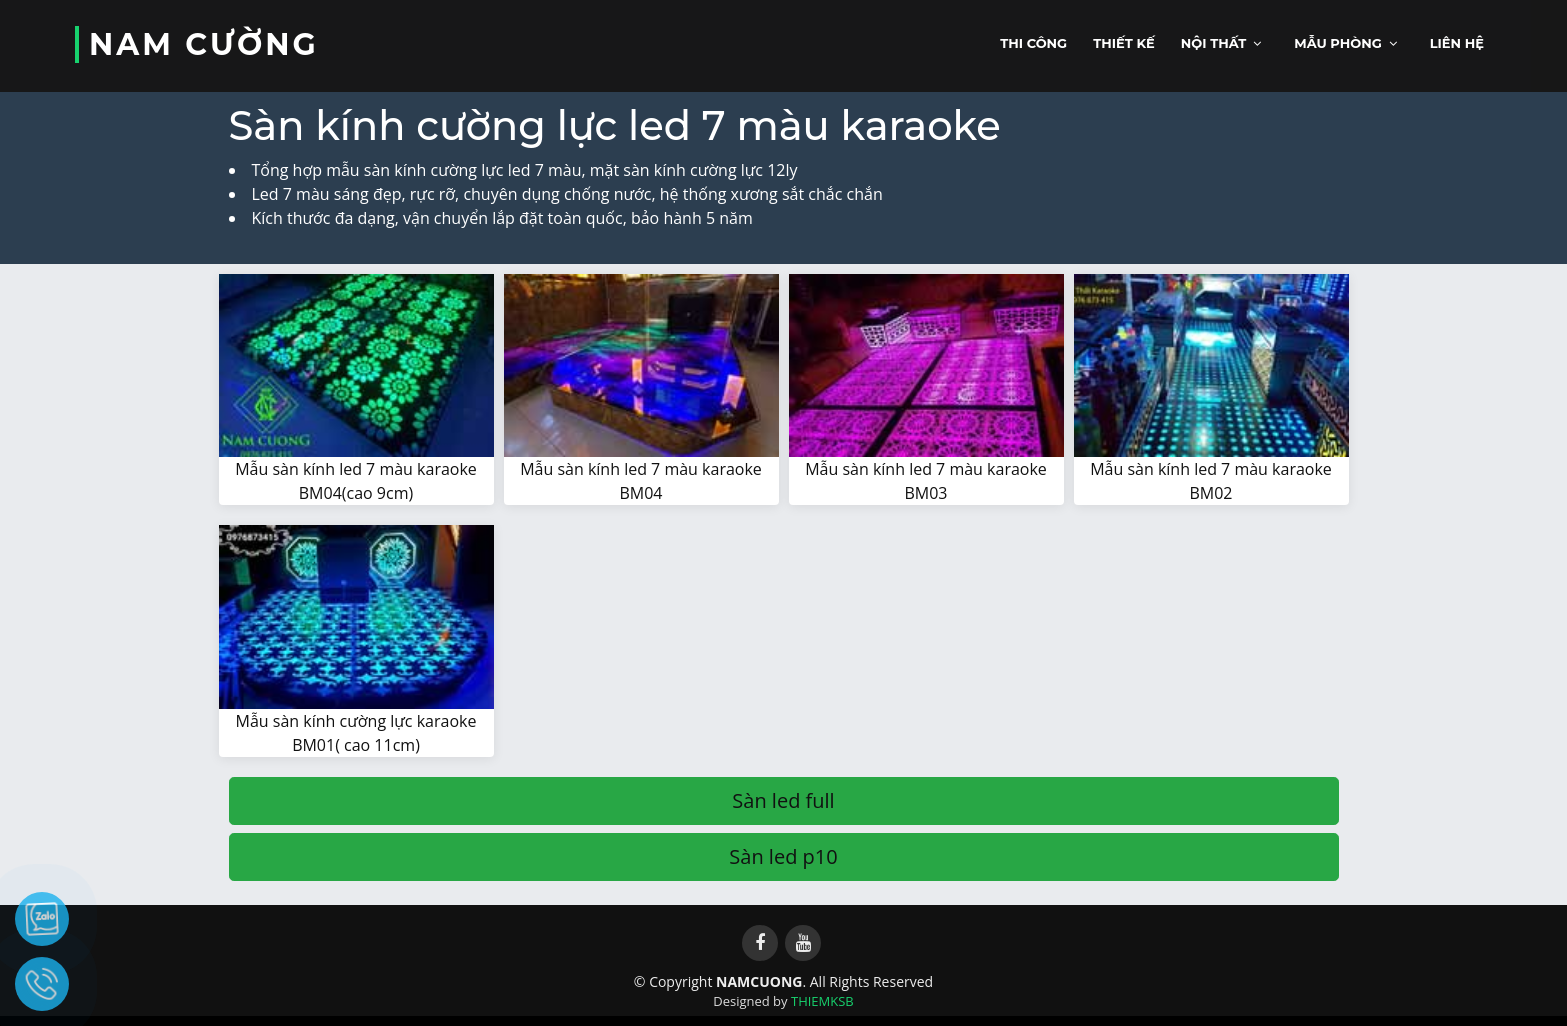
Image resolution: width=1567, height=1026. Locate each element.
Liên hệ (1457, 43)
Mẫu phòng (1338, 43)
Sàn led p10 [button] (783, 856)
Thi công (1033, 43)
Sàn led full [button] (783, 800)
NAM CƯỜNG (204, 44)
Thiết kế (1124, 43)
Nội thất (1214, 43)
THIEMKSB (822, 1001)
